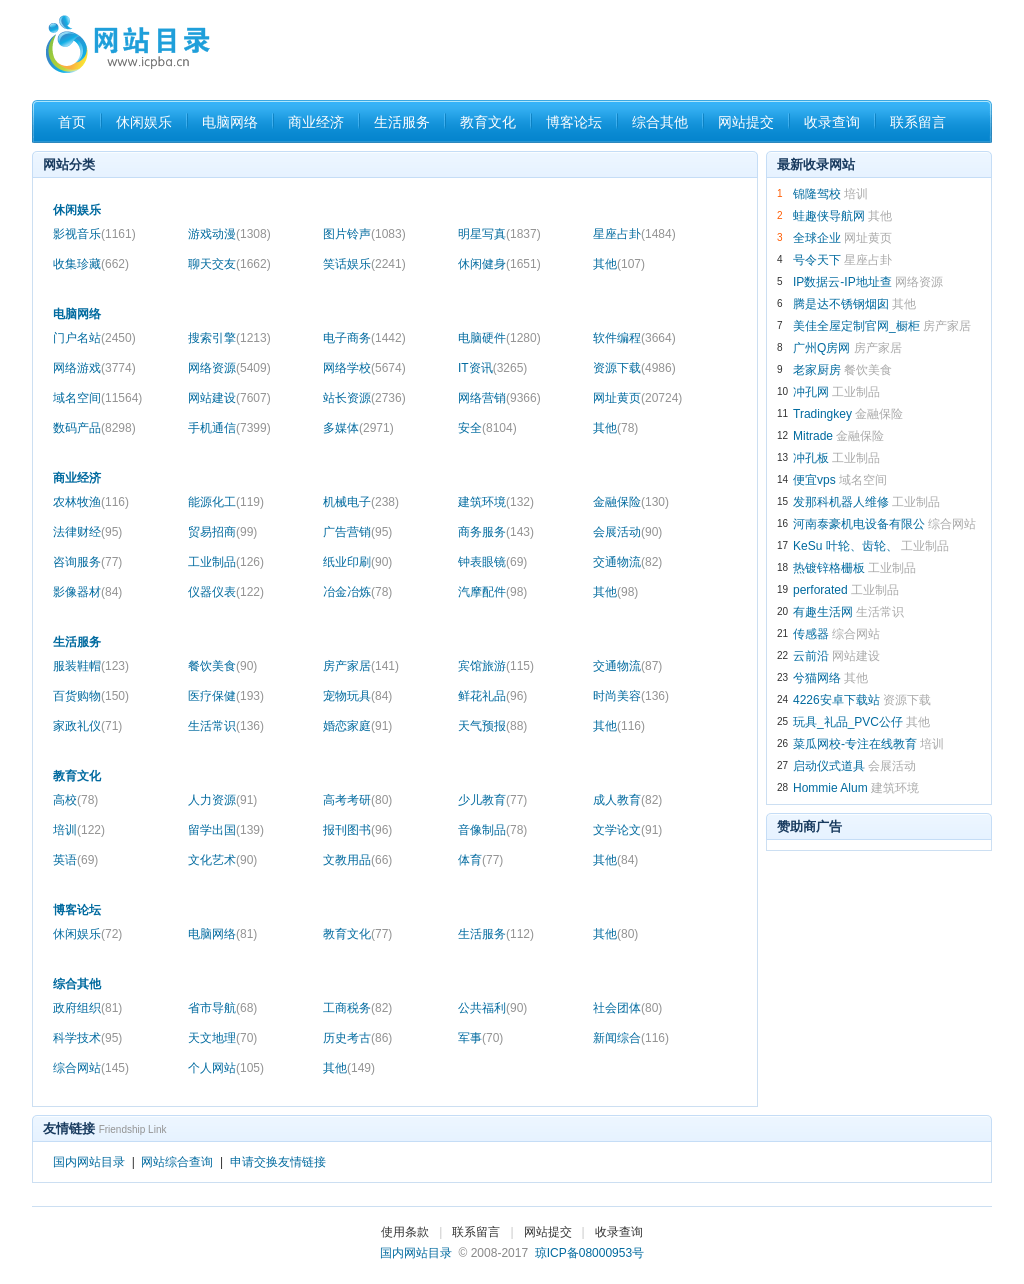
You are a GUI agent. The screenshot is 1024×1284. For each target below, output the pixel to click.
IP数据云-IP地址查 (842, 282)
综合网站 (91, 1068)
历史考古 (357, 1038)
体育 (480, 860)
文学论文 (627, 830)
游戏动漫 (229, 234)
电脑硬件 (499, 338)
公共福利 (492, 1008)
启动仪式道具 (829, 766)
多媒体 (358, 428)
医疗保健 (226, 696)
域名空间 (97, 398)
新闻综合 (631, 1038)
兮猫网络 (817, 678)
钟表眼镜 (492, 562)
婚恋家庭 (357, 726)
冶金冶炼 (357, 592)
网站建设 (229, 398)
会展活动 (627, 532)
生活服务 (402, 122)
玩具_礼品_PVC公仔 (848, 722)
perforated (822, 590)
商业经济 (316, 122)
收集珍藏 (91, 264)
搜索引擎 (229, 338)
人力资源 (222, 800)
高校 (75, 800)
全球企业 (817, 238)
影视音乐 (94, 234)
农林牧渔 (91, 502)
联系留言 (918, 122)
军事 (480, 1038)
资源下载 (634, 368)
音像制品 (492, 830)
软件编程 (634, 338)
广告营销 (357, 532)
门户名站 (94, 338)
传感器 (811, 634)
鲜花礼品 (492, 696)
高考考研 (357, 800)
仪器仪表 (226, 592)
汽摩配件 (492, 592)
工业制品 (226, 562)
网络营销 (499, 398)
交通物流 (627, 562)
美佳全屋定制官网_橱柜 (856, 326)
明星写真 (499, 234)
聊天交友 (229, 264)
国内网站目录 (89, 1162)
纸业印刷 (357, 562)
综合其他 (660, 122)
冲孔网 (811, 392)
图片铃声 (364, 234)
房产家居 (361, 666)
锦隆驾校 (817, 194)
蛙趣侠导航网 (829, 216)
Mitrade (813, 436)
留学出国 (226, 830)
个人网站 (226, 1068)
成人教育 (627, 800)
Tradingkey (822, 414)
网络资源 (229, 368)
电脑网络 (230, 122)
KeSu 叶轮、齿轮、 (845, 546)
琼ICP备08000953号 (589, 1253)
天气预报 (492, 726)
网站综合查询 (177, 1162)
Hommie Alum (830, 788)
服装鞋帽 (91, 666)
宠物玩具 (357, 696)
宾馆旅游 (496, 666)
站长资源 (364, 398)
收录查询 (832, 122)
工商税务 (357, 1008)
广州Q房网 (821, 348)
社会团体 (627, 1008)
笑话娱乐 (364, 264)
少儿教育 (492, 800)
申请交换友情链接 (278, 1162)
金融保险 (631, 502)
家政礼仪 (87, 726)
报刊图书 (357, 830)
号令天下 (817, 260)
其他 (619, 264)
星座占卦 (634, 234)
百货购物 (91, 696)
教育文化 (488, 122)
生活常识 (226, 726)
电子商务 (364, 338)
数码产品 (94, 428)
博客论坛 (574, 122)
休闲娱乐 (144, 122)
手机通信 (229, 428)
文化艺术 (222, 860)
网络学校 (364, 368)
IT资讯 (492, 368)
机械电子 (361, 502)
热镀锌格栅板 (829, 568)
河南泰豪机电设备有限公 (859, 524)
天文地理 (222, 1038)
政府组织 (87, 1008)
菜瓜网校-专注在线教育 (855, 744)
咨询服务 (87, 562)
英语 (75, 860)
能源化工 (226, 502)
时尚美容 (631, 696)
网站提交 (746, 122)
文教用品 (357, 860)
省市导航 (222, 1008)
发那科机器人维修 (841, 502)
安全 (487, 428)
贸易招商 (222, 532)
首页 (72, 122)
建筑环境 (496, 502)
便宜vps (814, 480)
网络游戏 (94, 368)
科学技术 (87, 1038)
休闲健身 (499, 264)
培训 (79, 830)
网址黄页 (637, 398)
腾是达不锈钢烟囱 (841, 304)
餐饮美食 (222, 666)
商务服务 (496, 532)
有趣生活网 (823, 612)
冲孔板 (811, 458)
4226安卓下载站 (836, 700)
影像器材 (87, 592)
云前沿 (811, 656)
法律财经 (87, 532)
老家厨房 (817, 370)
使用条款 (405, 1232)
